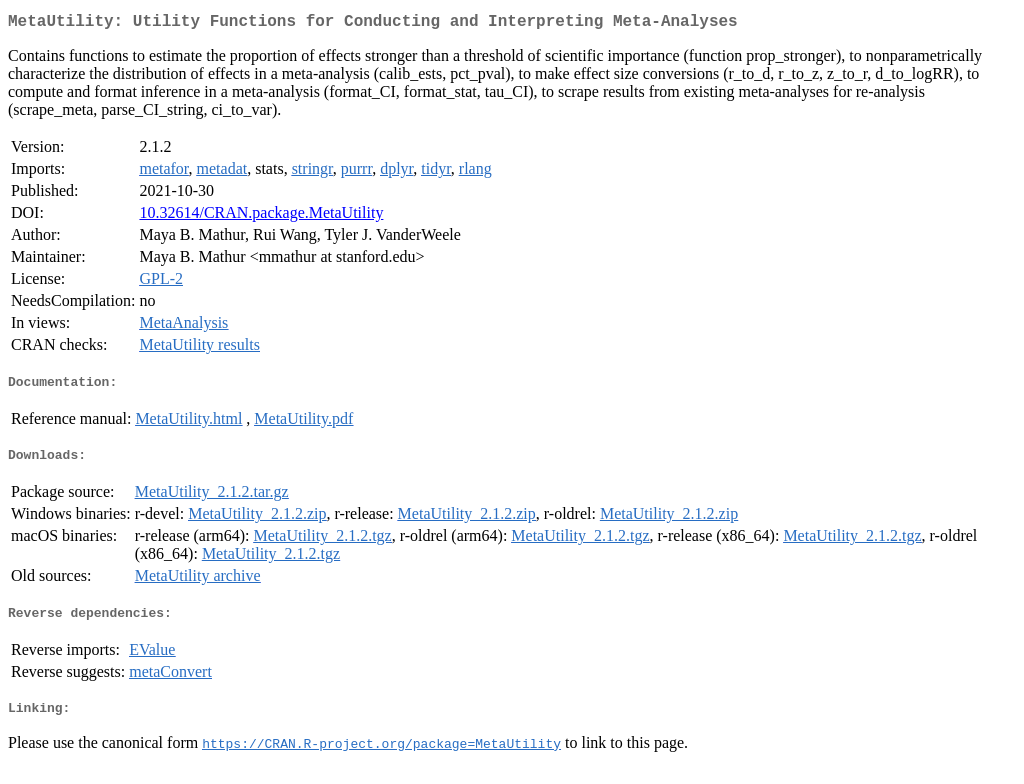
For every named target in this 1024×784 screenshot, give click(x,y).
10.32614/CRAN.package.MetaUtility (261, 216)
